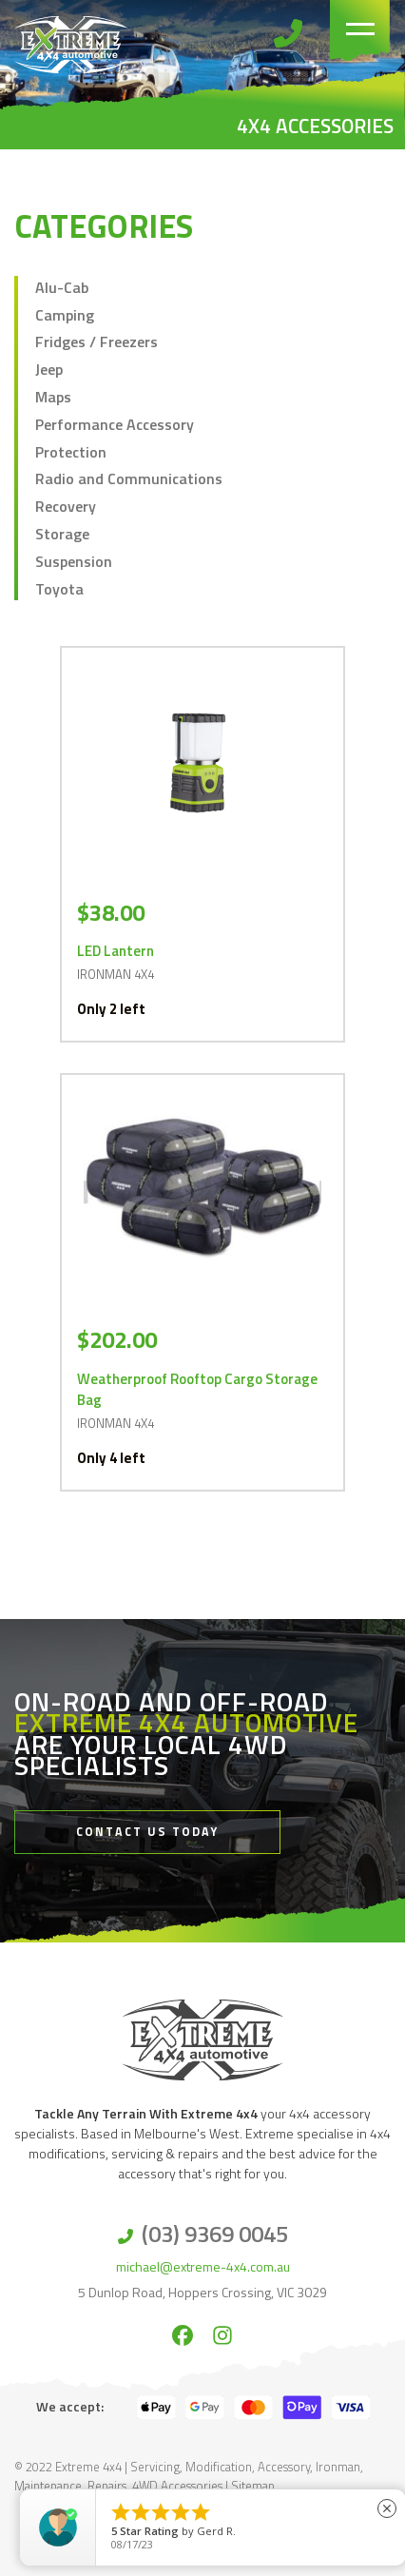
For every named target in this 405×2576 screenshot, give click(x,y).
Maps (53, 396)
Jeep (49, 369)
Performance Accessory (114, 424)
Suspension (73, 561)
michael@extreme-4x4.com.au (203, 2266)
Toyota (59, 588)
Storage (62, 533)
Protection (70, 451)
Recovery (65, 506)
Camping (64, 314)
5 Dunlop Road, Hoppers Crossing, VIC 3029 (202, 2292)
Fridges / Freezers (96, 341)
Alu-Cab (61, 287)
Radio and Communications (128, 478)
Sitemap (253, 2485)
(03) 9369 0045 (215, 2233)
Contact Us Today (147, 1832)
